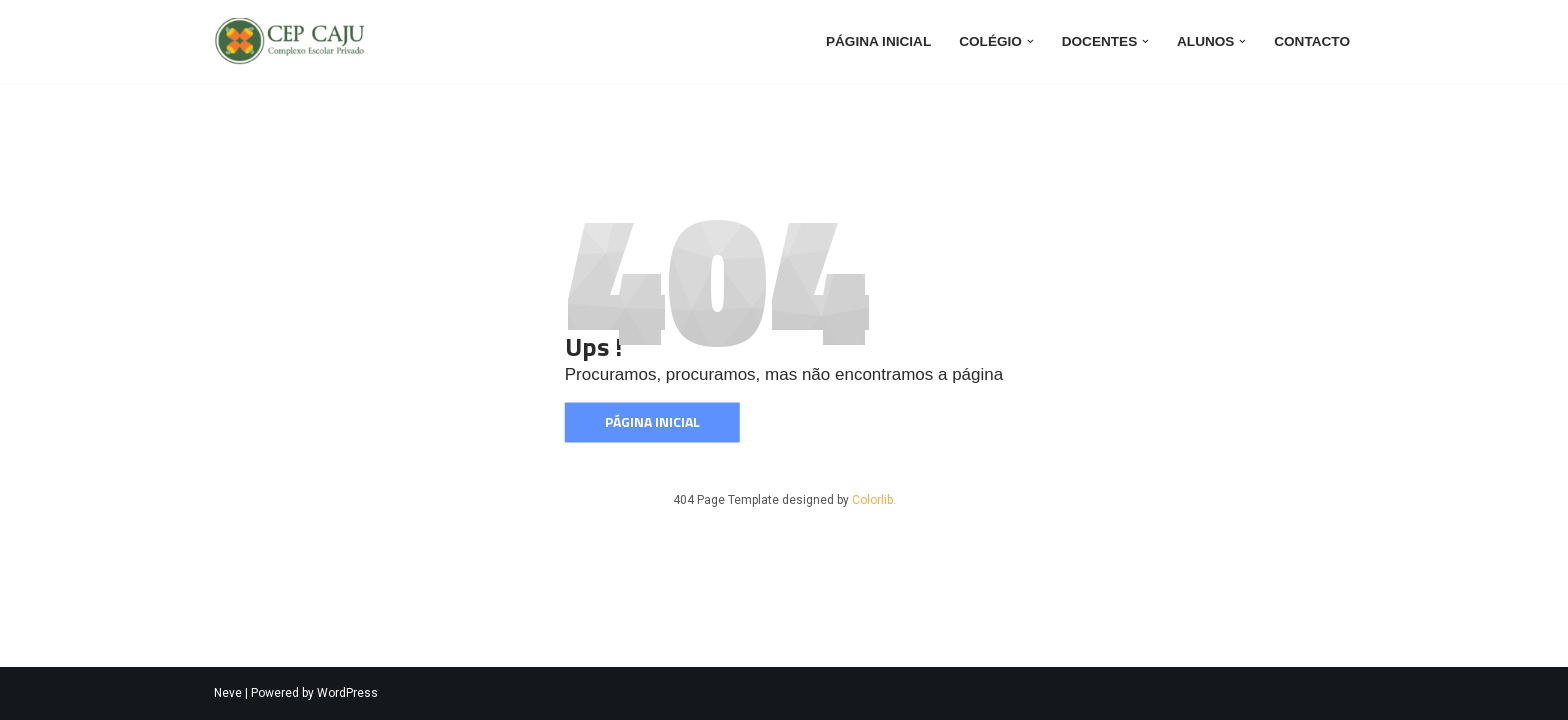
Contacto (1312, 41)
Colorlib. (874, 500)
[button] (1030, 41)
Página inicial (878, 41)
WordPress (347, 693)
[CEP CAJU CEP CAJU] (294, 41)
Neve (228, 693)
